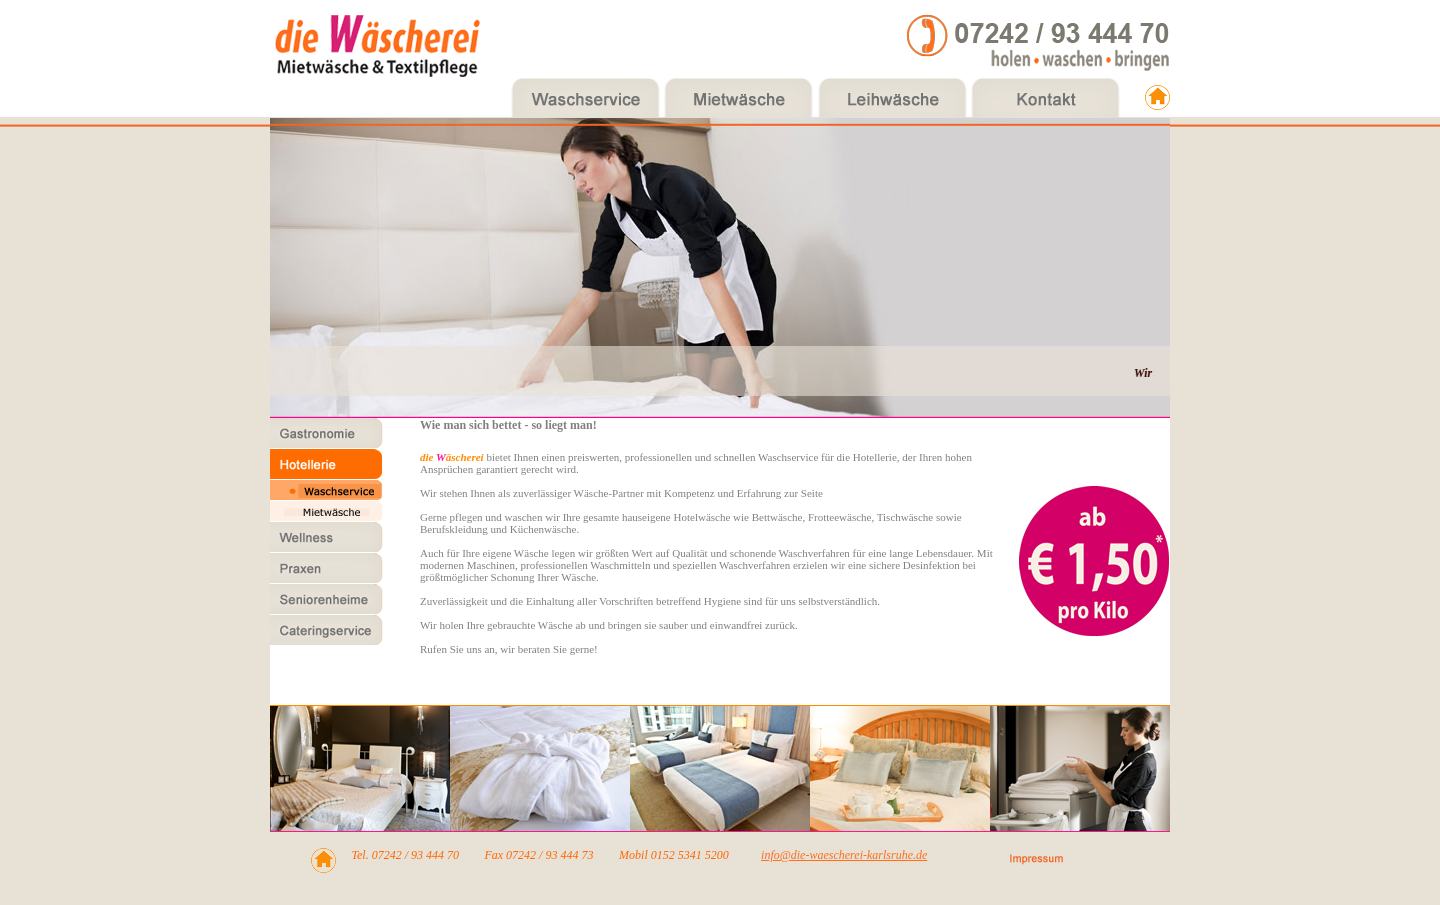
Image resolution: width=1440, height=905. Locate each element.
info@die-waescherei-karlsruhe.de (844, 855)
